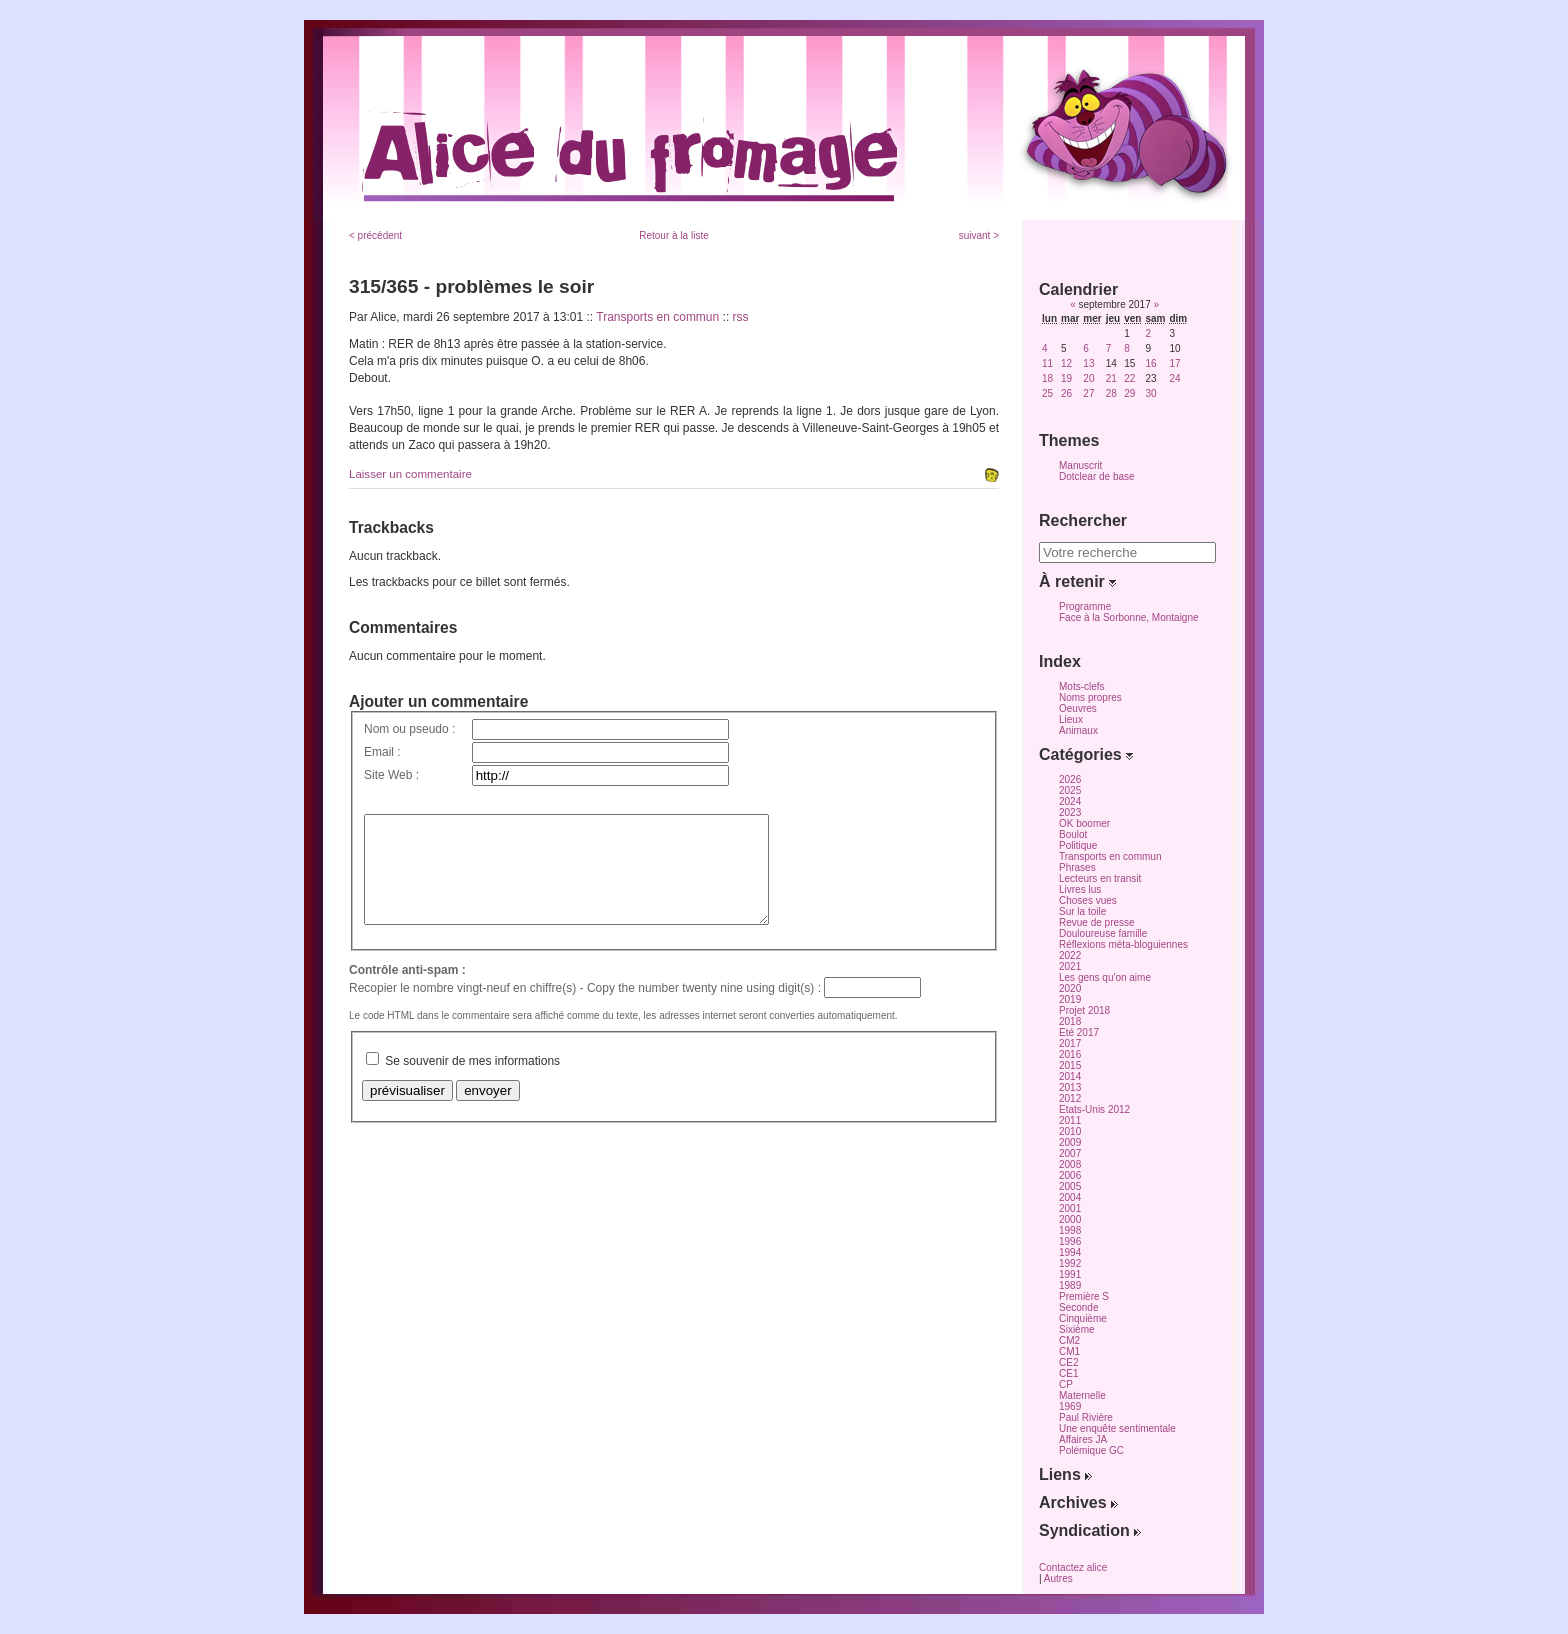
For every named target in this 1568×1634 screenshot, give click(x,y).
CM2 (1069, 1340)
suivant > (979, 235)
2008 (1070, 1164)
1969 (1070, 1406)
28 (1111, 393)
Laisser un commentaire (410, 474)
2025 (1070, 790)
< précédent (375, 235)
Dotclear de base (1097, 476)
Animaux (1078, 730)
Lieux (1071, 719)
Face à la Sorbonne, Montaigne (1129, 617)
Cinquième (1083, 1318)
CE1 (1068, 1373)
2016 (1070, 1054)
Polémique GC (1091, 1450)
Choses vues (1088, 900)
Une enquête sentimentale (1117, 1428)
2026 (1070, 779)
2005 (1070, 1186)
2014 (1070, 1076)
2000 (1070, 1219)
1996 (1070, 1241)
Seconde (1078, 1307)
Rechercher (1083, 520)
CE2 (1068, 1362)
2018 (1070, 1021)
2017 (1070, 1043)
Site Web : (391, 775)
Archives (1078, 1502)
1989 (1070, 1285)
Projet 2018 (1084, 1010)
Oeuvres (1078, 708)
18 (1047, 378)
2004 (1070, 1197)
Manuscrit (1080, 465)
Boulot (1073, 834)
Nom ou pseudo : (409, 729)
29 (1129, 393)
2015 (1070, 1065)
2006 (1070, 1175)
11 (1047, 363)
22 (1129, 378)
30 (1150, 393)
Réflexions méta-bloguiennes (1123, 944)
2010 (1070, 1131)
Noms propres (1090, 697)
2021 (1070, 966)
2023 (1070, 812)
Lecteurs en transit (1100, 878)
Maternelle (1082, 1395)
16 (1150, 363)
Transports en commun (657, 317)
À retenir (1077, 581)
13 (1088, 363)
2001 (1070, 1208)
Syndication (1090, 1530)
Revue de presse (1097, 922)
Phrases (1077, 867)
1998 (1070, 1230)
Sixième (1077, 1329)
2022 (1070, 955)
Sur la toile (1082, 911)
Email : (382, 752)
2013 (1070, 1087)
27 (1088, 393)
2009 (1070, 1142)
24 (1174, 378)
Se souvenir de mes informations (472, 1082)
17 (1174, 363)
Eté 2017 (1079, 1032)
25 (1047, 393)
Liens (1065, 1474)
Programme (1085, 606)
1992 (1070, 1263)
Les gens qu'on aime (1105, 977)
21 (1111, 378)
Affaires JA (1083, 1439)
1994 (1070, 1252)
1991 (1070, 1274)
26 (1066, 393)
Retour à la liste (673, 235)
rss (741, 317)
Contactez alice (1073, 1567)
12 (1066, 363)
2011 (1070, 1120)
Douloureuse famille (1103, 933)
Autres (1058, 1578)
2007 (1070, 1153)
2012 (1070, 1098)
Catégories (1086, 754)
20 (1088, 378)
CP (1066, 1384)
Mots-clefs (1082, 686)
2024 (1070, 801)
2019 (1070, 999)
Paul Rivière (1086, 1417)
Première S (1084, 1296)
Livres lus (1080, 889)
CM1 (1069, 1351)
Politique (1078, 845)
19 (1066, 378)
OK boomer (1084, 823)
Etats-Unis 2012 (1094, 1109)
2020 (1070, 988)
